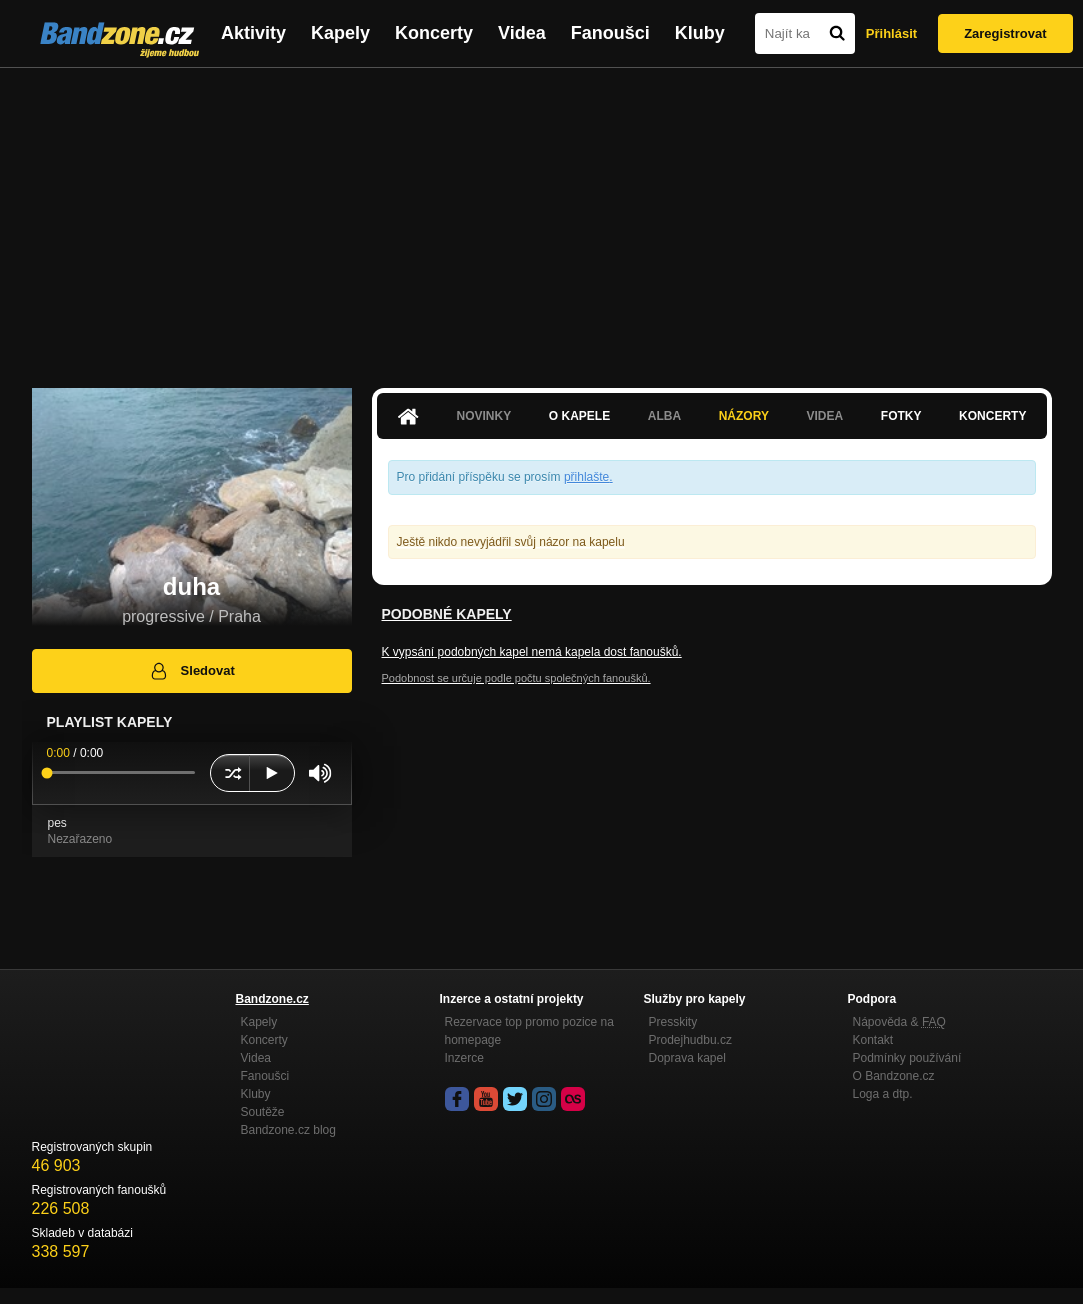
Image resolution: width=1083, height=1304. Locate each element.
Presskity (673, 1022)
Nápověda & (899, 1022)
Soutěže (263, 1112)
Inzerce (464, 1058)
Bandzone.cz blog (288, 1130)
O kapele (579, 416)
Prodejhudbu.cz (690, 1040)
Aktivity (253, 33)
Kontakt (873, 1040)
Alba (664, 416)
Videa (522, 33)
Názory (744, 416)
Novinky (484, 416)
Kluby (700, 33)
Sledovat (191, 671)
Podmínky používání (907, 1058)
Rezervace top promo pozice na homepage (529, 1031)
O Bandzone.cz (894, 1076)
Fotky (901, 416)
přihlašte (586, 477)
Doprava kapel (687, 1058)
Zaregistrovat (1005, 33)
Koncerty (434, 33)
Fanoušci (610, 33)
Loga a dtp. (883, 1094)
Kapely (340, 33)
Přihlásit (891, 33)
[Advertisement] (541, 218)
